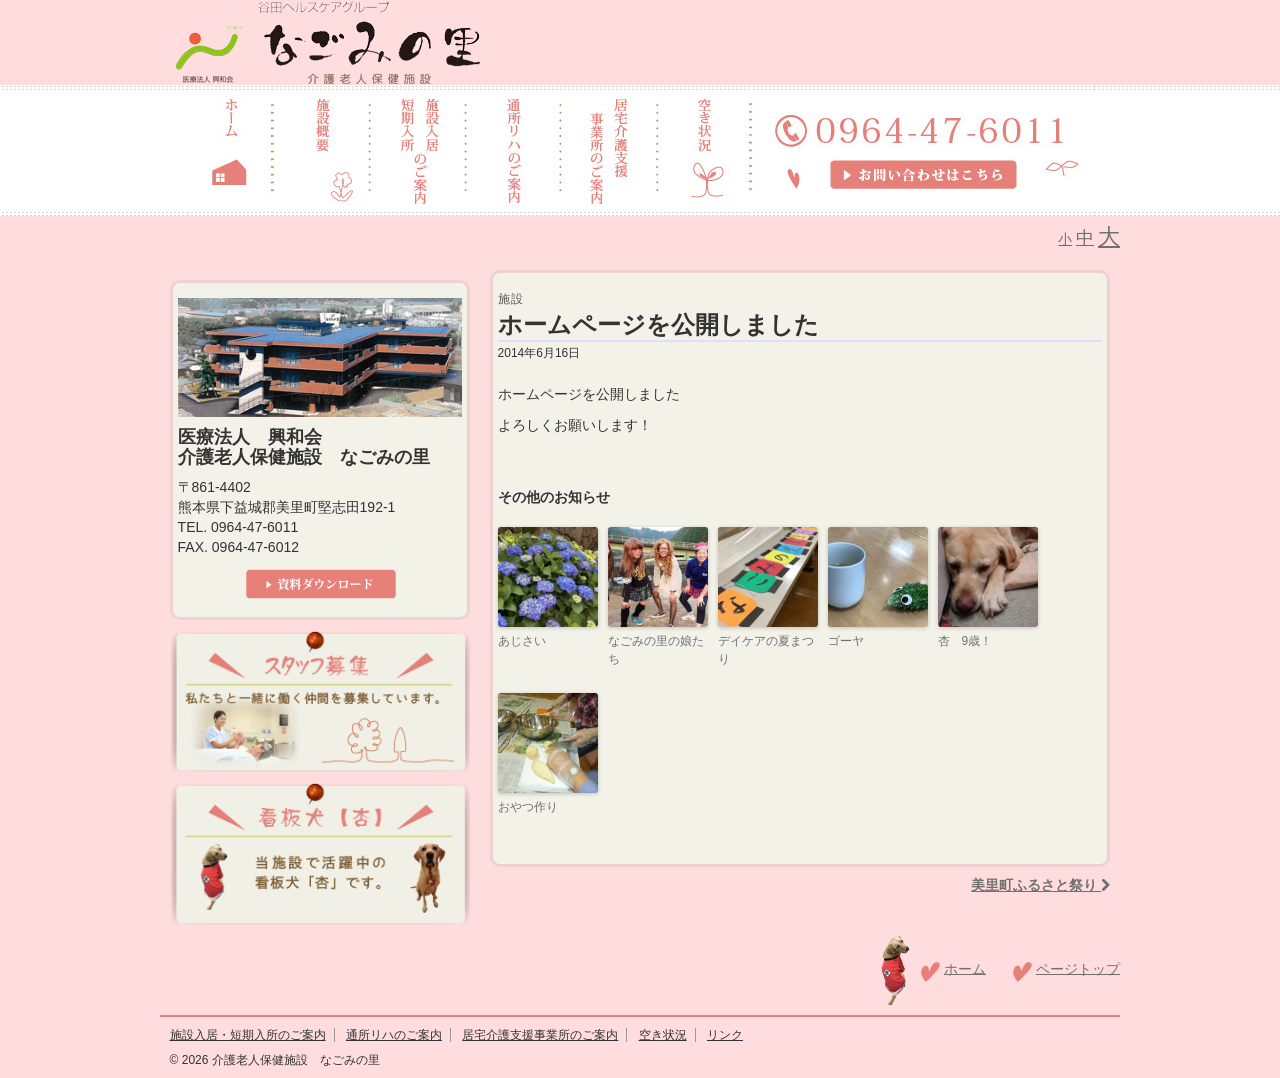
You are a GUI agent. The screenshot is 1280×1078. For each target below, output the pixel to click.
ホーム (965, 968)
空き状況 (663, 1035)
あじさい (522, 641)
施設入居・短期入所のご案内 (248, 1035)
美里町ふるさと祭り (1040, 885)
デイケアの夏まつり (766, 650)
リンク (725, 1035)
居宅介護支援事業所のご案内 (540, 1035)
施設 (511, 299)
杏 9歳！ (965, 641)
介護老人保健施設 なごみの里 (293, 1060)
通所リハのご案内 (394, 1035)
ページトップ (1078, 968)
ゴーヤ (846, 641)
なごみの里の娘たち (656, 650)
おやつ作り (528, 807)
